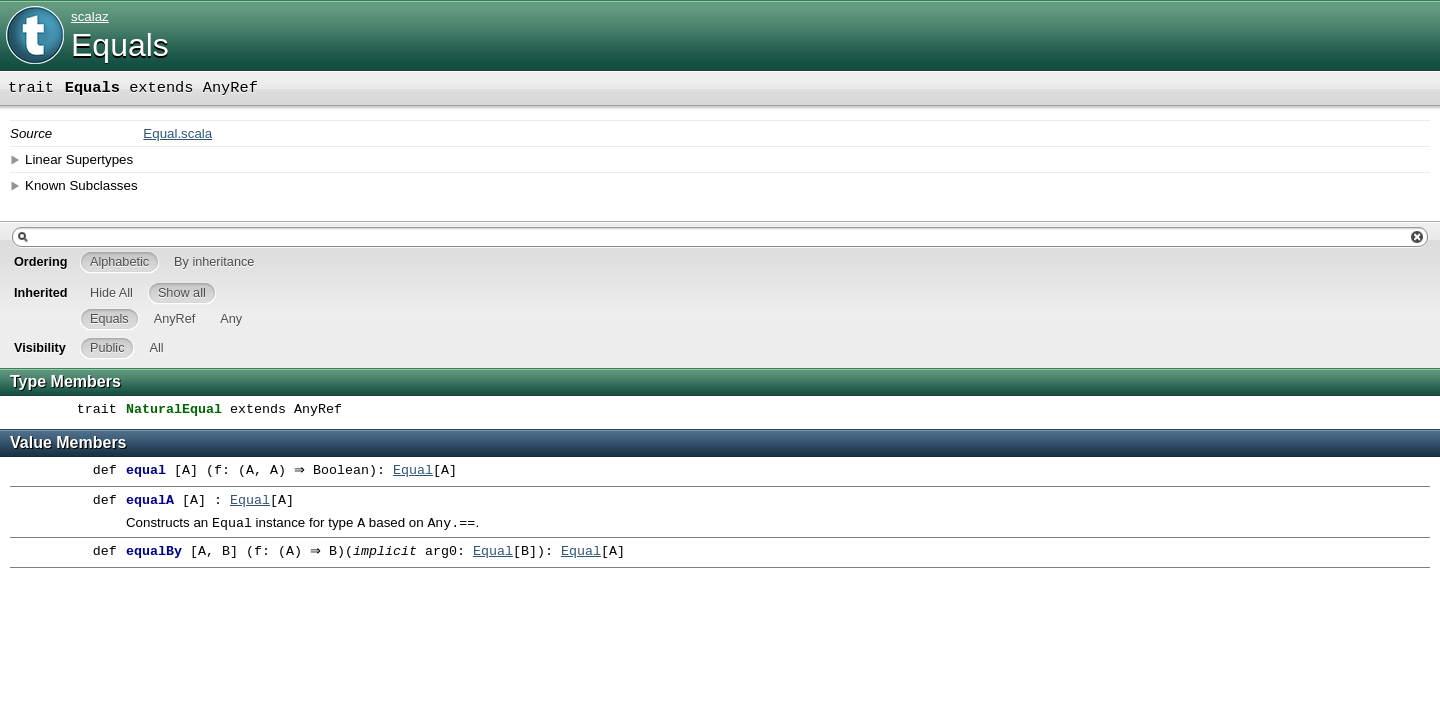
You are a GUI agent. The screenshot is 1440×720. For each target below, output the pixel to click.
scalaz (90, 16)
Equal (418, 471)
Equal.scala (177, 133)
